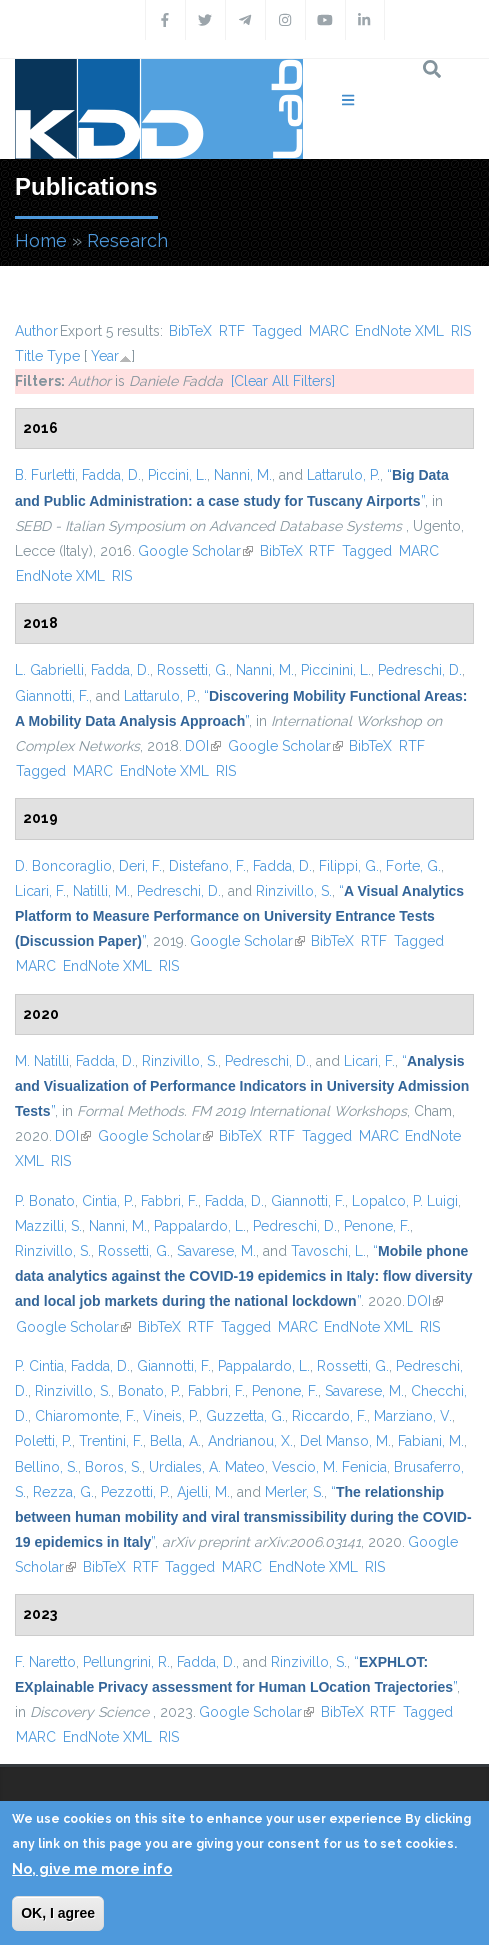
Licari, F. (40, 891)
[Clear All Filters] (283, 381)
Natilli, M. (101, 891)
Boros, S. (113, 1467)
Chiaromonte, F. (85, 1416)
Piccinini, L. (336, 670)
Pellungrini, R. (126, 1662)
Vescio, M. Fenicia (329, 1467)
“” (239, 916)
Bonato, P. (149, 1391)
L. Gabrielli (49, 670)
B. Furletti (45, 475)
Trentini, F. (111, 1441)
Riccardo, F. (329, 1416)
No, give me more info (92, 1869)
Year (105, 356)
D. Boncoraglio (63, 866)
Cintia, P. (108, 1201)
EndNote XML (399, 331)
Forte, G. (413, 866)
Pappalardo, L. (200, 1226)
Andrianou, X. (250, 1441)
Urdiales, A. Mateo (207, 1467)
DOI (203, 746)
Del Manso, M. (345, 1441)
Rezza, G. (63, 1492)
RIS (461, 331)
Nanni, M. (243, 475)
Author (36, 331)
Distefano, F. (207, 866)
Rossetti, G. (193, 670)
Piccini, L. (177, 475)
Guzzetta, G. (245, 1416)
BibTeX (190, 331)
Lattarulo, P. (343, 475)
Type (63, 356)
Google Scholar (195, 551)
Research (127, 240)
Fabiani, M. (431, 1441)
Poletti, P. (43, 1441)
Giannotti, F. (52, 696)
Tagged (277, 331)
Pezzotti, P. (135, 1492)
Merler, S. (294, 1492)
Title (29, 356)
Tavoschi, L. (328, 1251)
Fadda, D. (111, 475)
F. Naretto (45, 1662)
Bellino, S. (46, 1467)
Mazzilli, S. (48, 1226)
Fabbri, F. (169, 1201)
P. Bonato (45, 1201)
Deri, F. (140, 866)
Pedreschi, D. (420, 670)
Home (41, 240)
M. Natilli (42, 1061)
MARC (329, 331)
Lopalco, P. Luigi (405, 1201)
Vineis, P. (171, 1416)
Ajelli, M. (203, 1492)
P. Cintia (39, 1366)
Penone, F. (377, 1226)
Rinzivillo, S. (294, 891)
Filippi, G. (349, 866)
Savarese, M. (216, 1251)
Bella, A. (175, 1441)
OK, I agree (58, 1913)
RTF (232, 331)
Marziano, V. (413, 1416)
